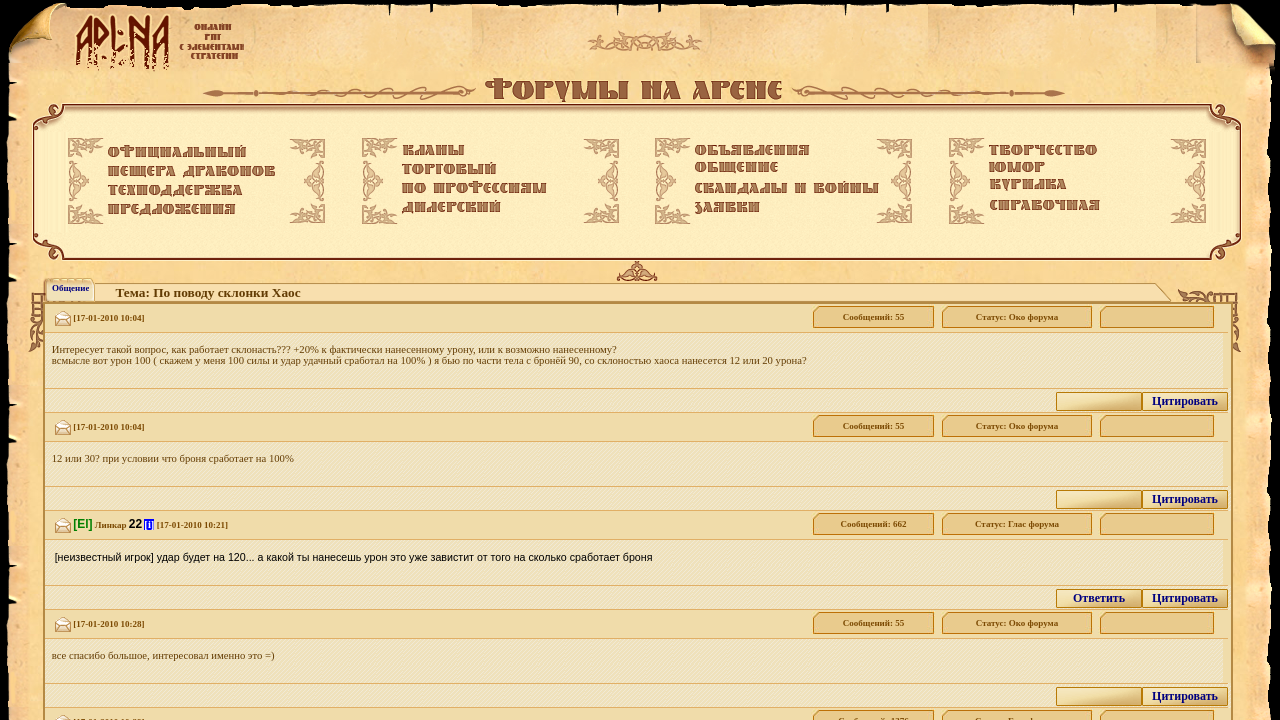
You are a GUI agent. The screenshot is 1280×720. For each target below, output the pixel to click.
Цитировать (1185, 401)
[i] (149, 524)
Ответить (1099, 598)
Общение (70, 288)
